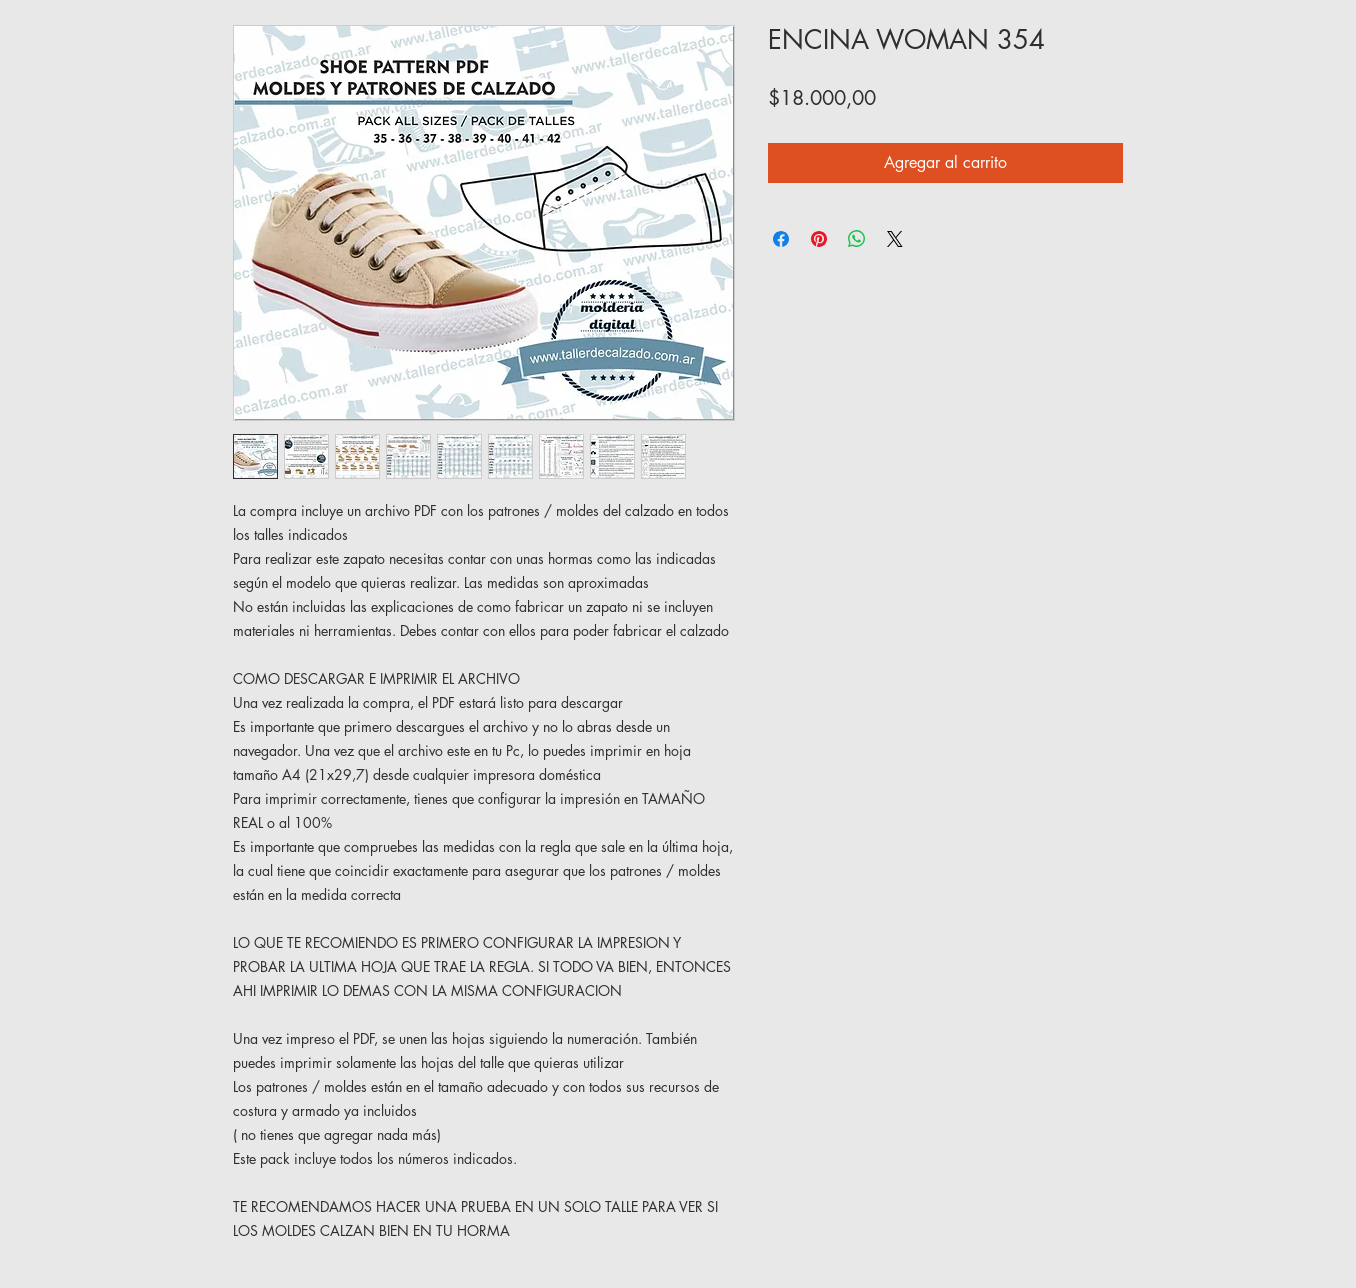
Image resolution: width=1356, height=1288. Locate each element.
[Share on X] (895, 239)
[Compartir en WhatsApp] (857, 239)
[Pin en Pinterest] (819, 239)
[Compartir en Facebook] (781, 239)
